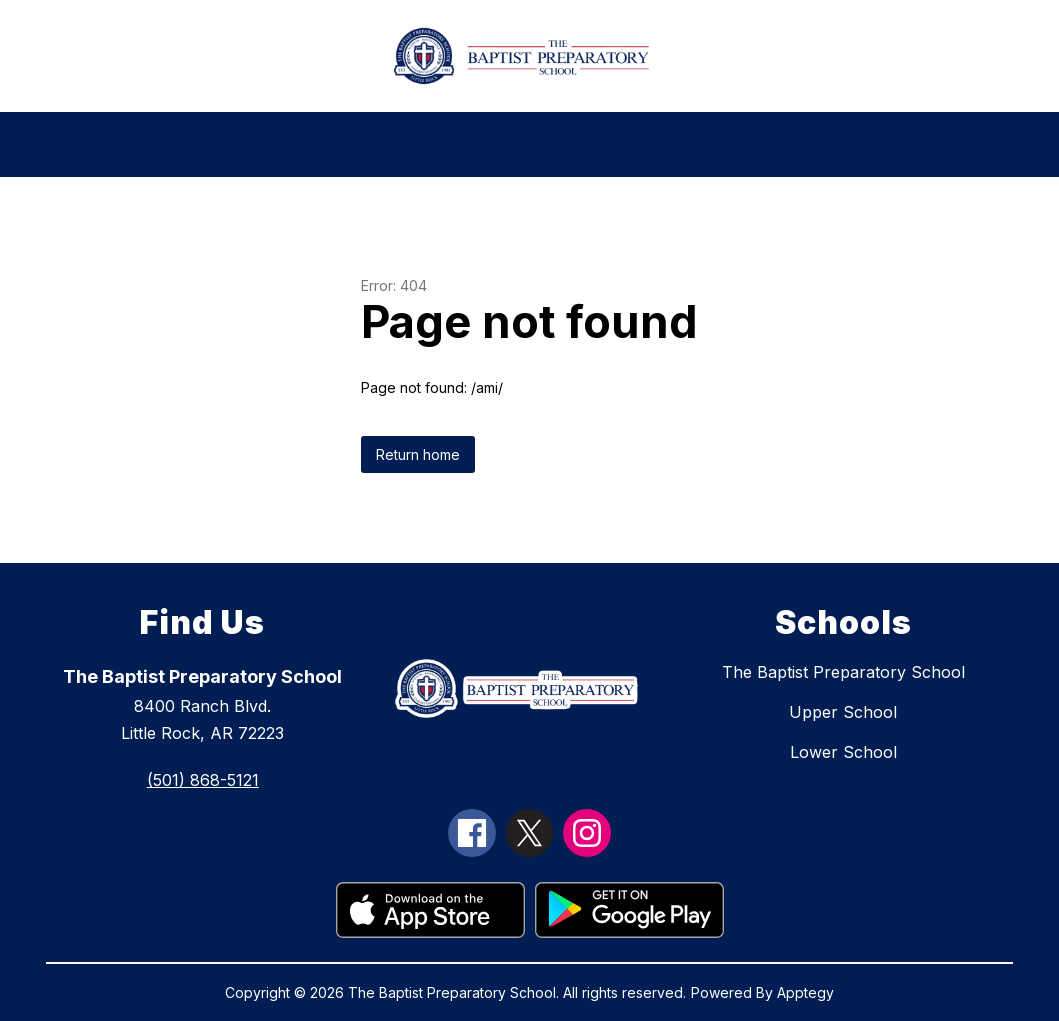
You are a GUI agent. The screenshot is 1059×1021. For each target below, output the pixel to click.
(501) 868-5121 (203, 780)
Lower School (843, 752)
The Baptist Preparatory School (843, 672)
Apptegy (805, 992)
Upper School (843, 712)
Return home (418, 454)
